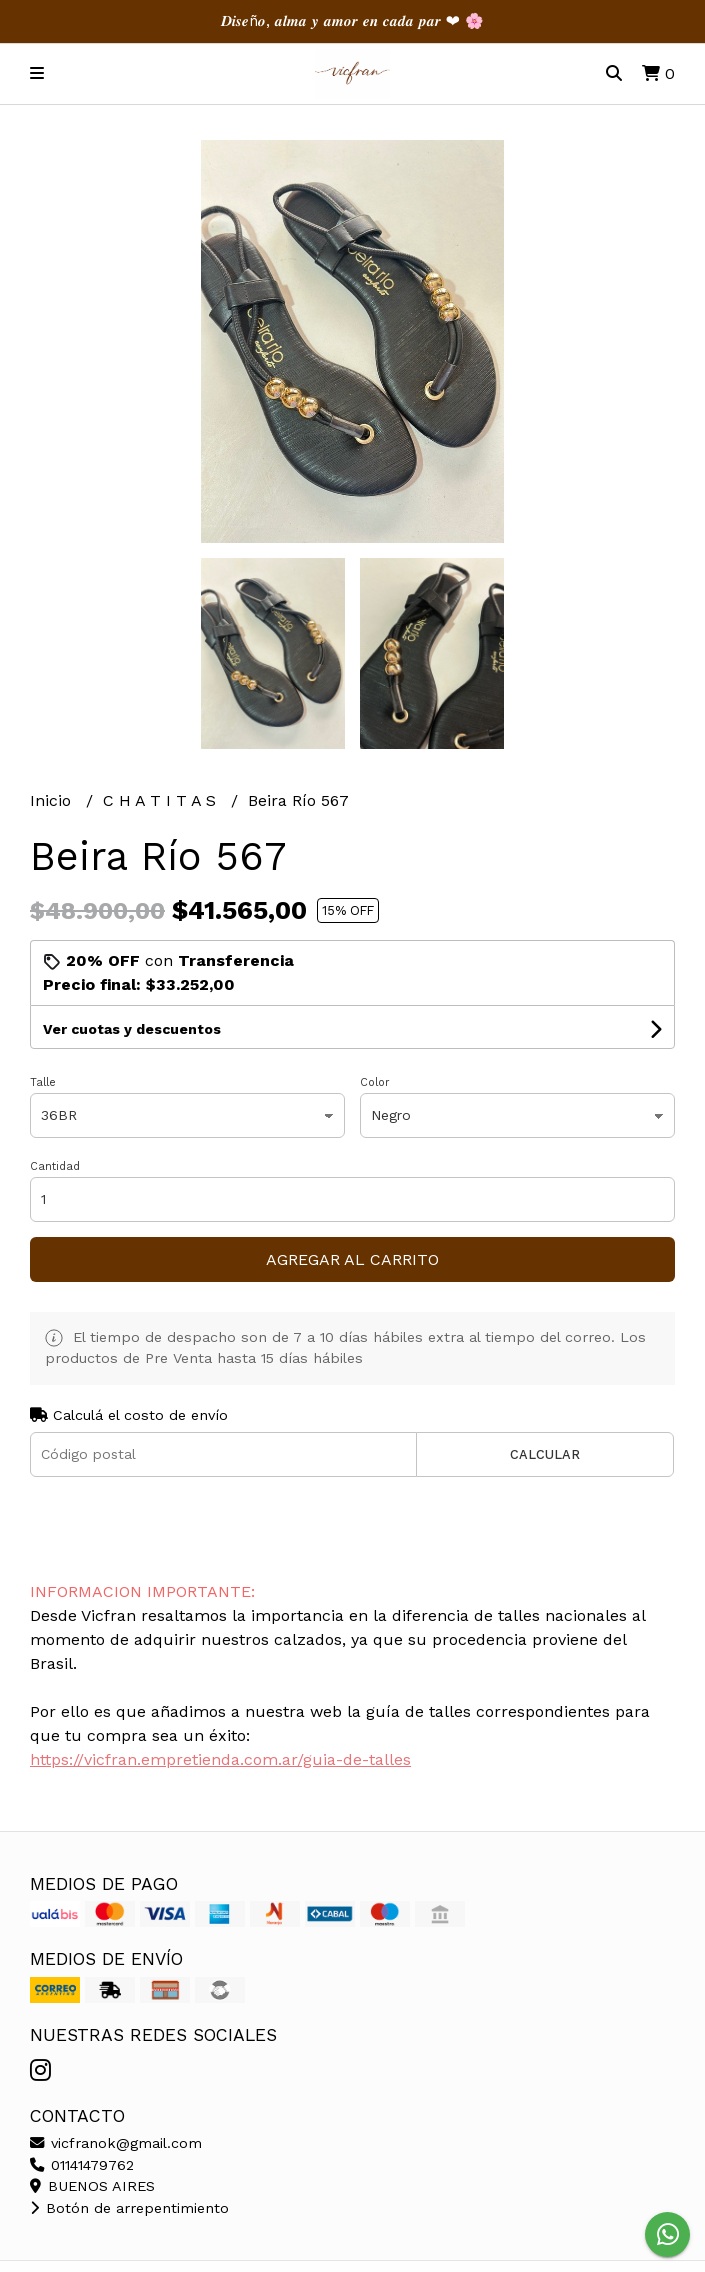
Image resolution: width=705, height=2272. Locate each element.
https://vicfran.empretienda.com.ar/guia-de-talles (220, 1759)
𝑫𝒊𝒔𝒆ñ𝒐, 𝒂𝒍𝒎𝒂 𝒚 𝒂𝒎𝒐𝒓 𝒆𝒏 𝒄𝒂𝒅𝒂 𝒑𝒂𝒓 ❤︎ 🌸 (352, 21)
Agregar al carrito (352, 1259)
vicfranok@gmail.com (116, 2143)
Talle (43, 1082)
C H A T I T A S (162, 800)
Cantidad (55, 1166)
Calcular (545, 1454)
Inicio (53, 800)
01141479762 (82, 2165)
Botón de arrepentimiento (129, 2208)
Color (375, 1082)
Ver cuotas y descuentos (132, 1029)
